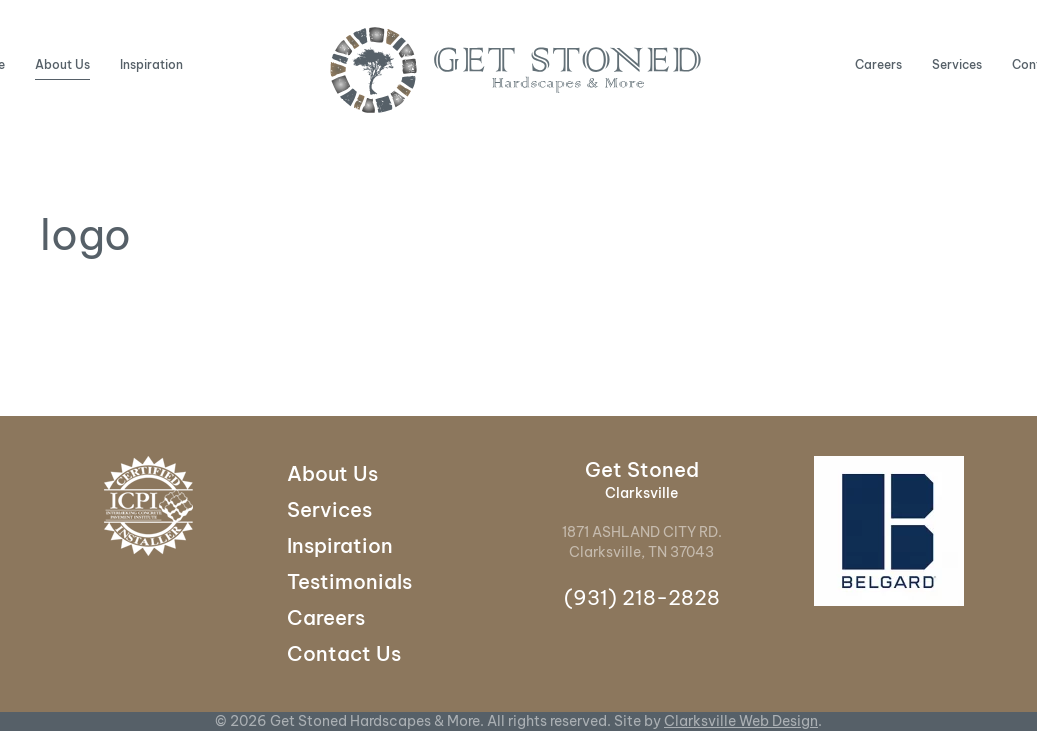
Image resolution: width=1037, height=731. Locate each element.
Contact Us (344, 653)
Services (957, 64)
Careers (878, 64)
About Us (332, 473)
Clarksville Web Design (741, 721)
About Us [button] (62, 64)
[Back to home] (519, 70)
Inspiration (151, 64)
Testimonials (349, 581)
